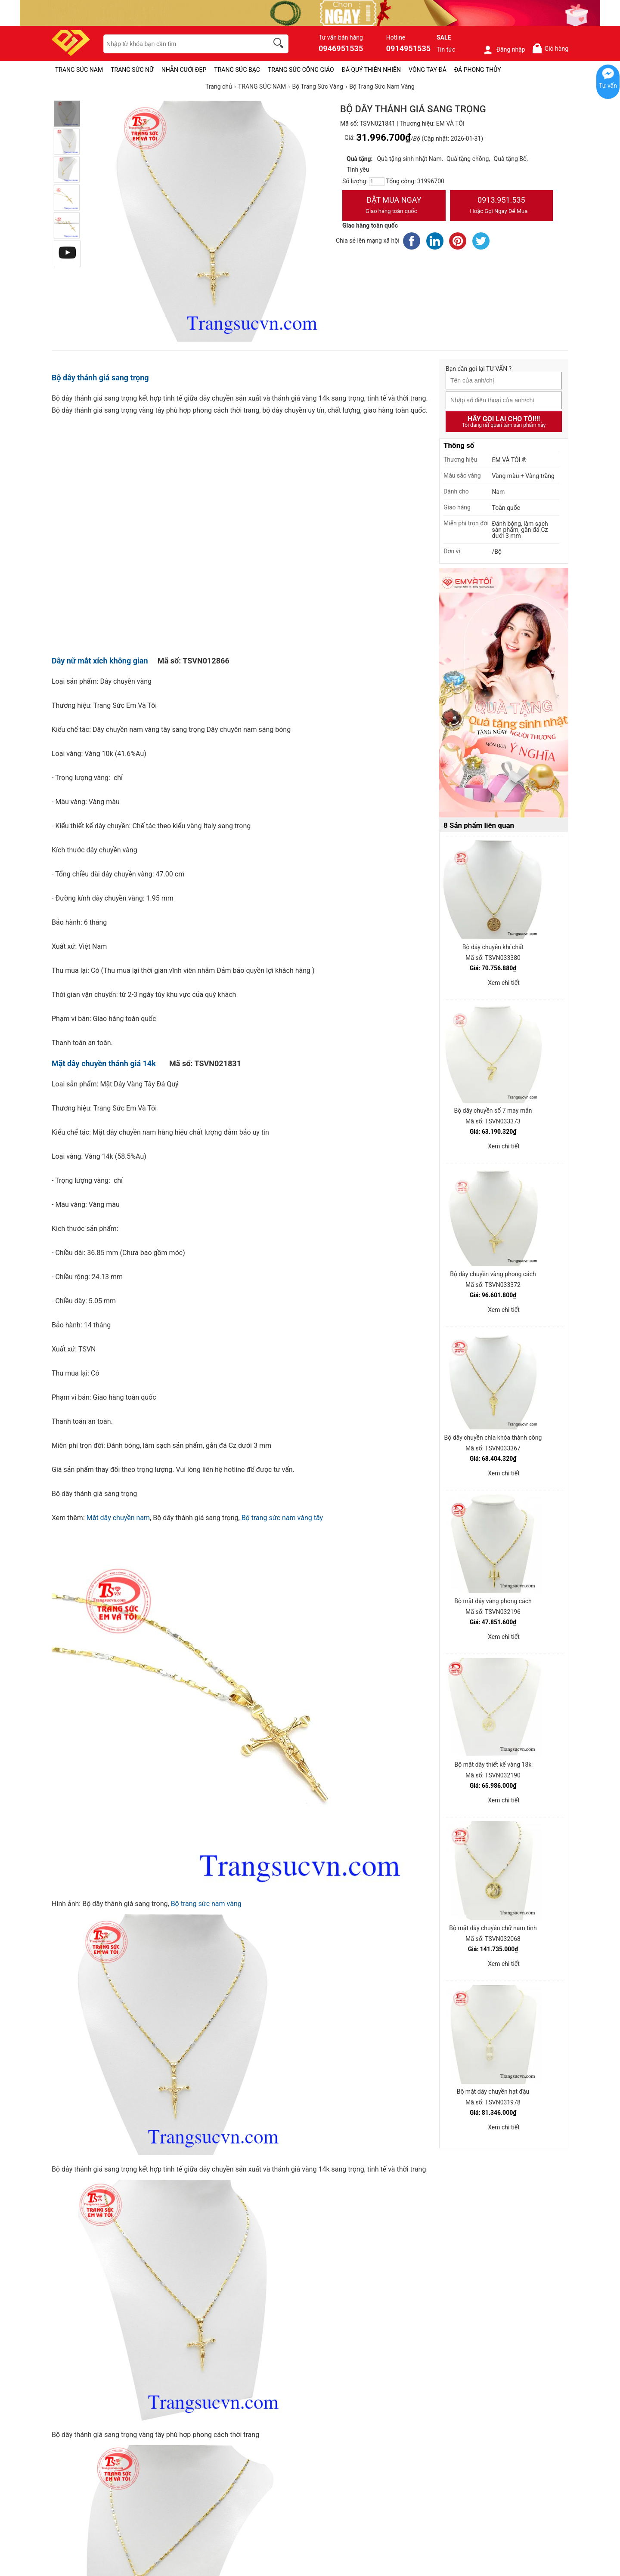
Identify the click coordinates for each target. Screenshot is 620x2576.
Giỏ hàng (550, 48)
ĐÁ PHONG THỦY (477, 69)
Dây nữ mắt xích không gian (100, 660)
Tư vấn (608, 85)
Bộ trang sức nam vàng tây (282, 1518)
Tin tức (446, 49)
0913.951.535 (501, 206)
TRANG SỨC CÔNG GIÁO (301, 69)
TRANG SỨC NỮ (132, 69)
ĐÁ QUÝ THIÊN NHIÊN (371, 69)
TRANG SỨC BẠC (237, 69)
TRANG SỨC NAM (79, 69)
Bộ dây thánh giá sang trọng (100, 377)
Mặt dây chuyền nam (118, 1518)
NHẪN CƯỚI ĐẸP (184, 69)
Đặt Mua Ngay (393, 206)
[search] (279, 44)
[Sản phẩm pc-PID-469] (503, 693)
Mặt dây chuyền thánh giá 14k (104, 1063)
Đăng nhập (504, 49)
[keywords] (181, 43)
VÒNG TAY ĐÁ (427, 69)
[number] (376, 181)
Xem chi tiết (504, 982)
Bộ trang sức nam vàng (207, 1904)
